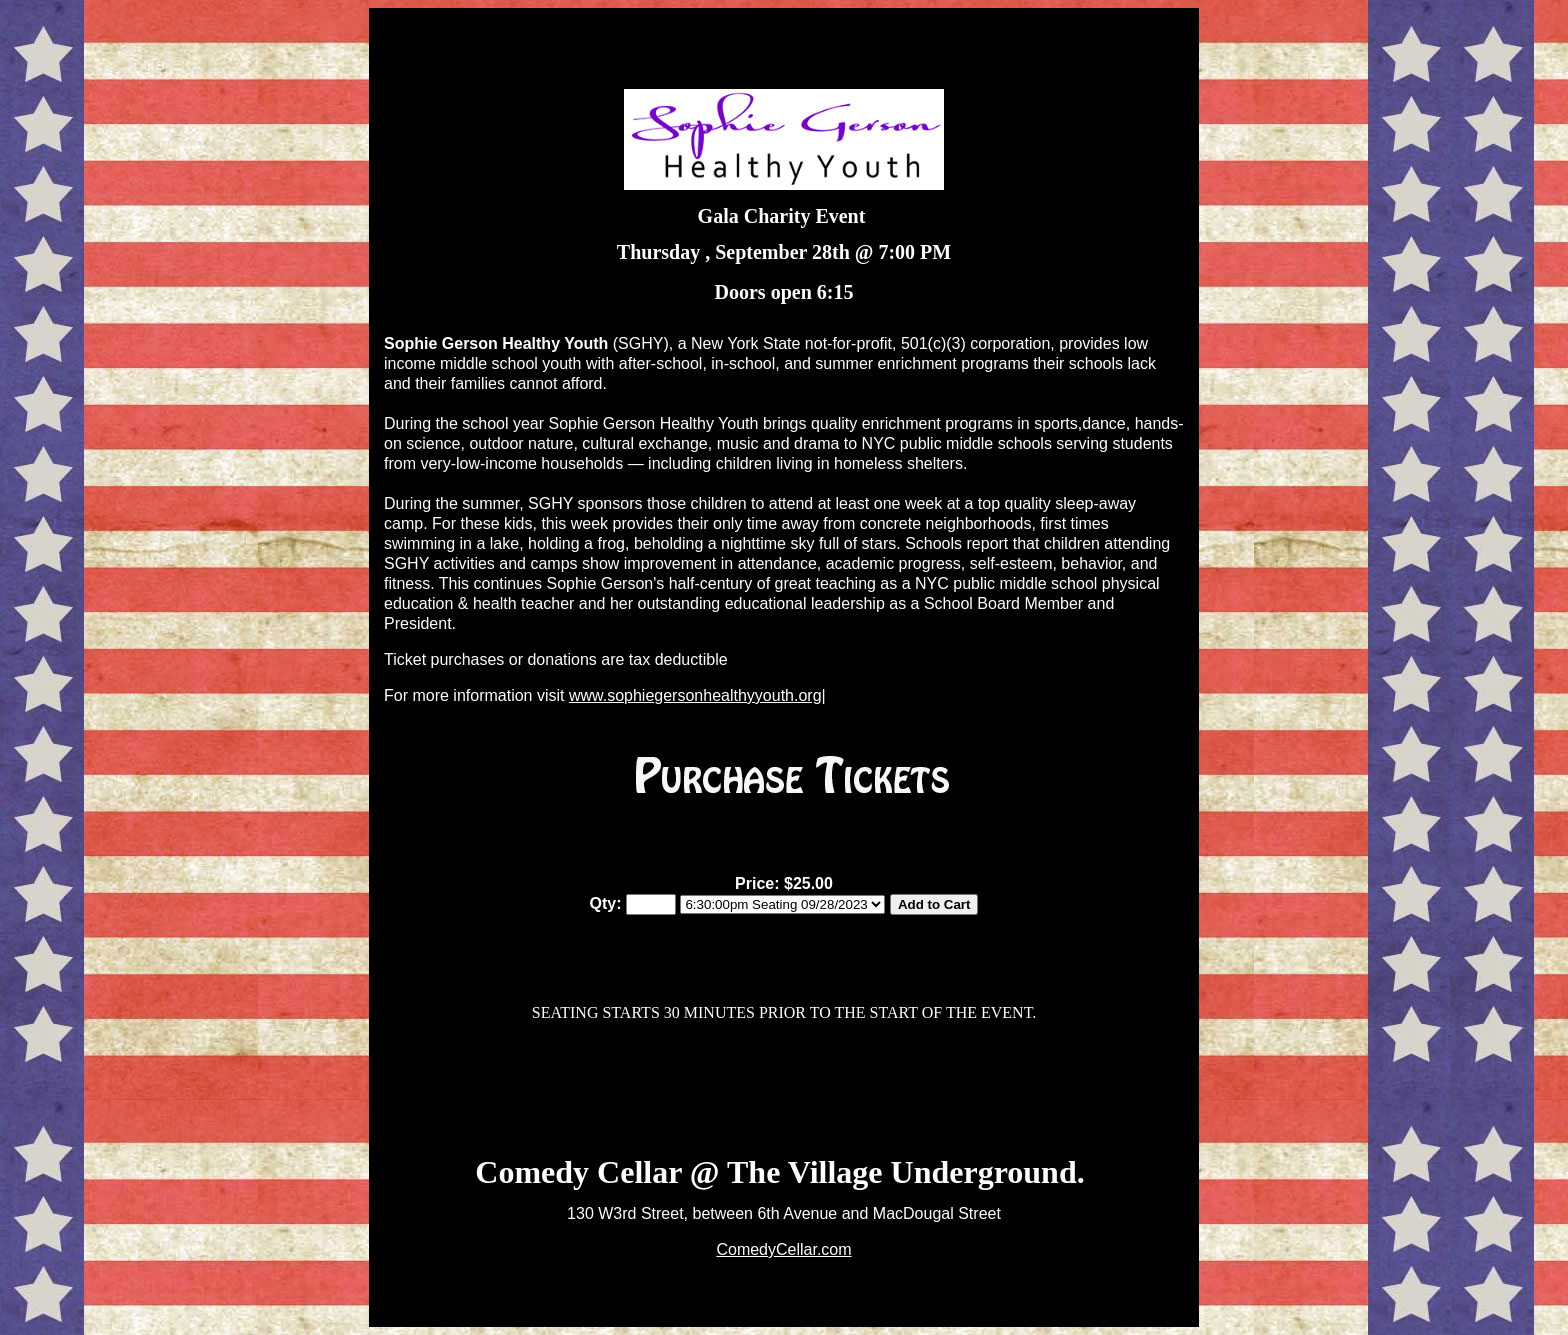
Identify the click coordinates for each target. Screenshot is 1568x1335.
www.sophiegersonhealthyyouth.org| (697, 695)
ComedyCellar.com (783, 1249)
